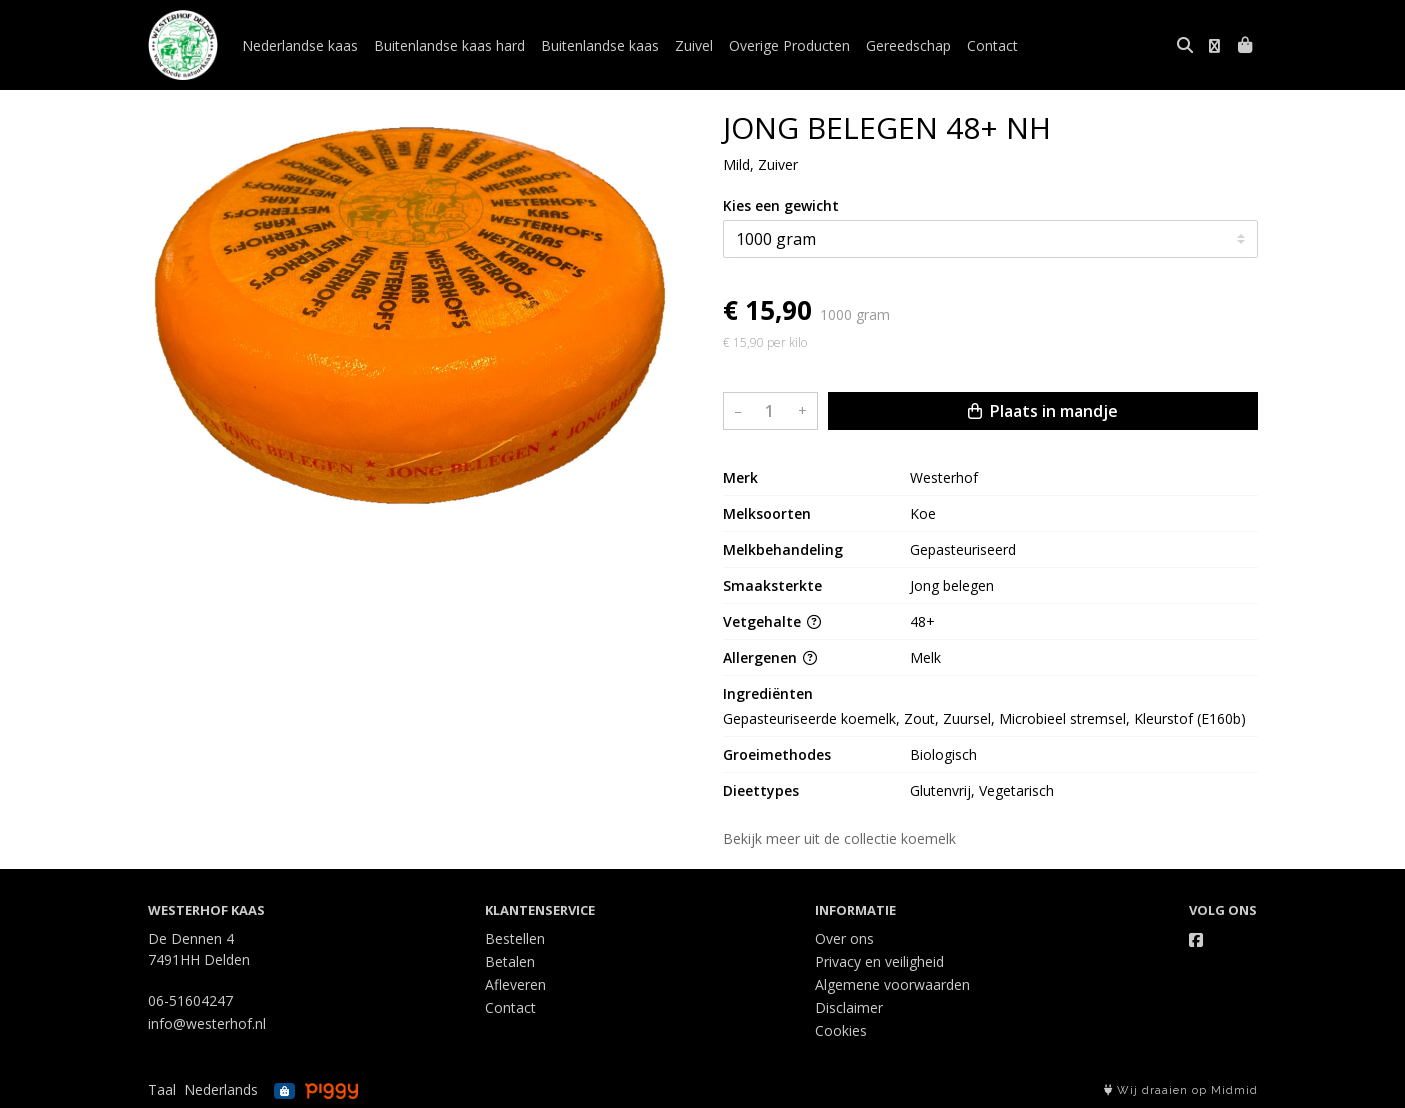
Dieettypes (761, 790)
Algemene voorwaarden (892, 984)
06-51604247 (190, 1000)
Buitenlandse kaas (600, 45)
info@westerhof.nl (207, 1023)
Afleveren (515, 984)
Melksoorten (767, 513)
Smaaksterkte (772, 585)
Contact (992, 45)
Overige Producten (789, 45)
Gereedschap (908, 45)
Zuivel (694, 45)
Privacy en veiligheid (879, 961)
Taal (162, 1089)
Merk (740, 477)
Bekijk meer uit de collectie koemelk (848, 838)
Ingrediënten (768, 693)
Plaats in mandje (1043, 411)
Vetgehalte (772, 621)
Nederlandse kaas (300, 45)
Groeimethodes (777, 754)
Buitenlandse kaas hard (449, 45)
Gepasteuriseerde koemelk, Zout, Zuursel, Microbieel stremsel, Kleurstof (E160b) (984, 718)
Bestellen (515, 938)
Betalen (510, 961)
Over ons (844, 938)
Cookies (841, 1030)
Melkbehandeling (783, 549)
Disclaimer (849, 1007)
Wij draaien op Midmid (1181, 1090)
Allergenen (770, 657)
